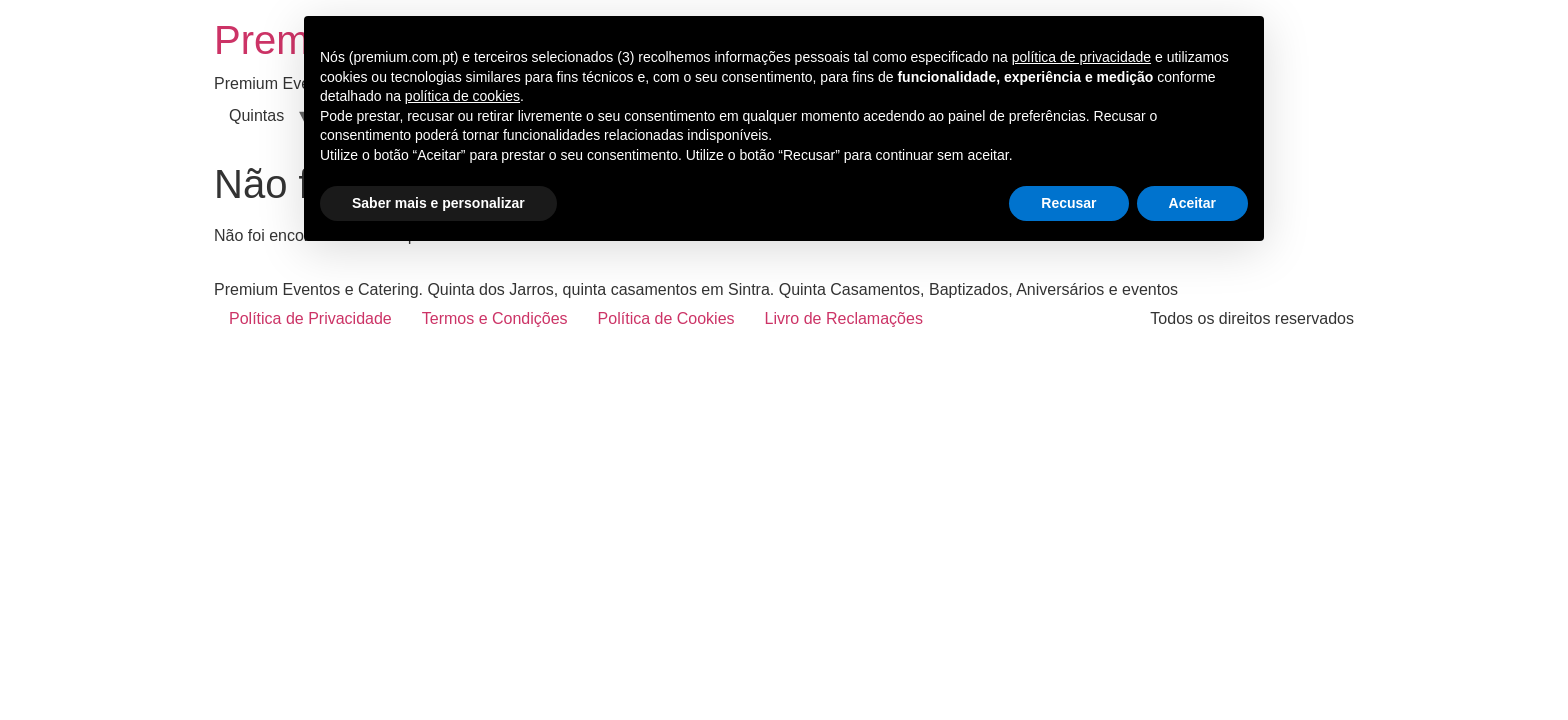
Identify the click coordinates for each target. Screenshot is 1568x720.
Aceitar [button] (1192, 203)
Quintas (256, 115)
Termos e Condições (495, 318)
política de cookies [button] (462, 96)
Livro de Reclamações (844, 318)
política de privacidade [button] (1081, 57)
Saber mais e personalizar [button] (438, 203)
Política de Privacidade (310, 318)
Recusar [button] (1068, 203)
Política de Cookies (666, 318)
